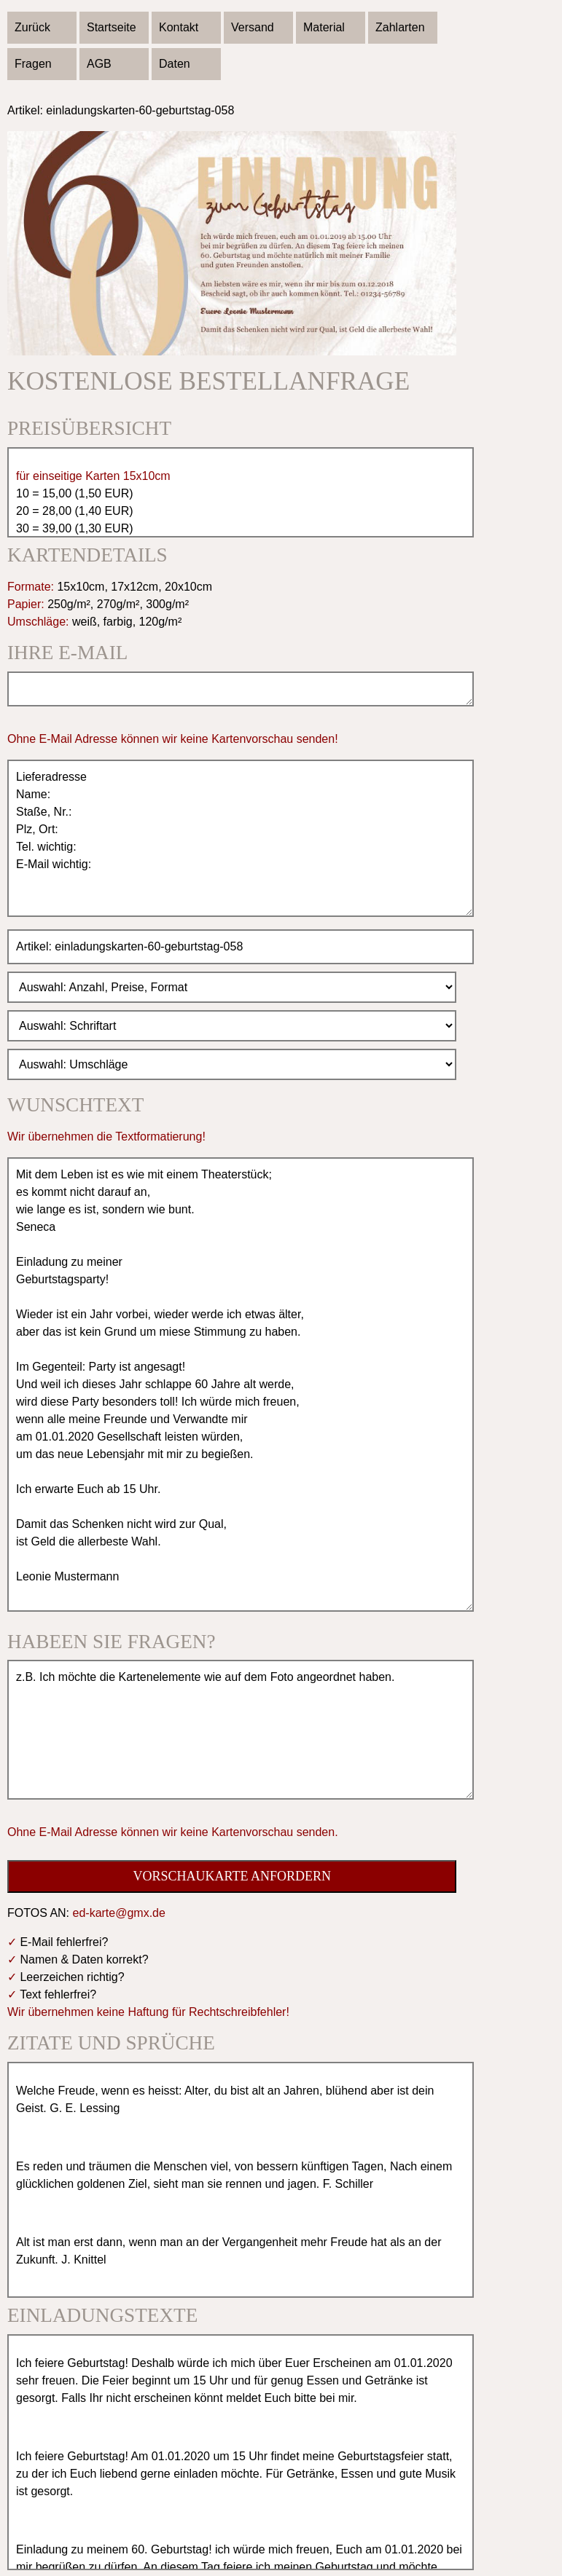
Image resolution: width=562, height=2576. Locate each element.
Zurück (32, 27)
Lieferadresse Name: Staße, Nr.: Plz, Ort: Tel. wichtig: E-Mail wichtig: (240, 838)
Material (324, 27)
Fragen (33, 64)
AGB (99, 64)
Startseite (111, 27)
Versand (252, 27)
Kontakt (178, 27)
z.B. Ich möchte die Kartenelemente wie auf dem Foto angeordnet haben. (240, 1730)
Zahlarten (400, 27)
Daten (174, 64)
